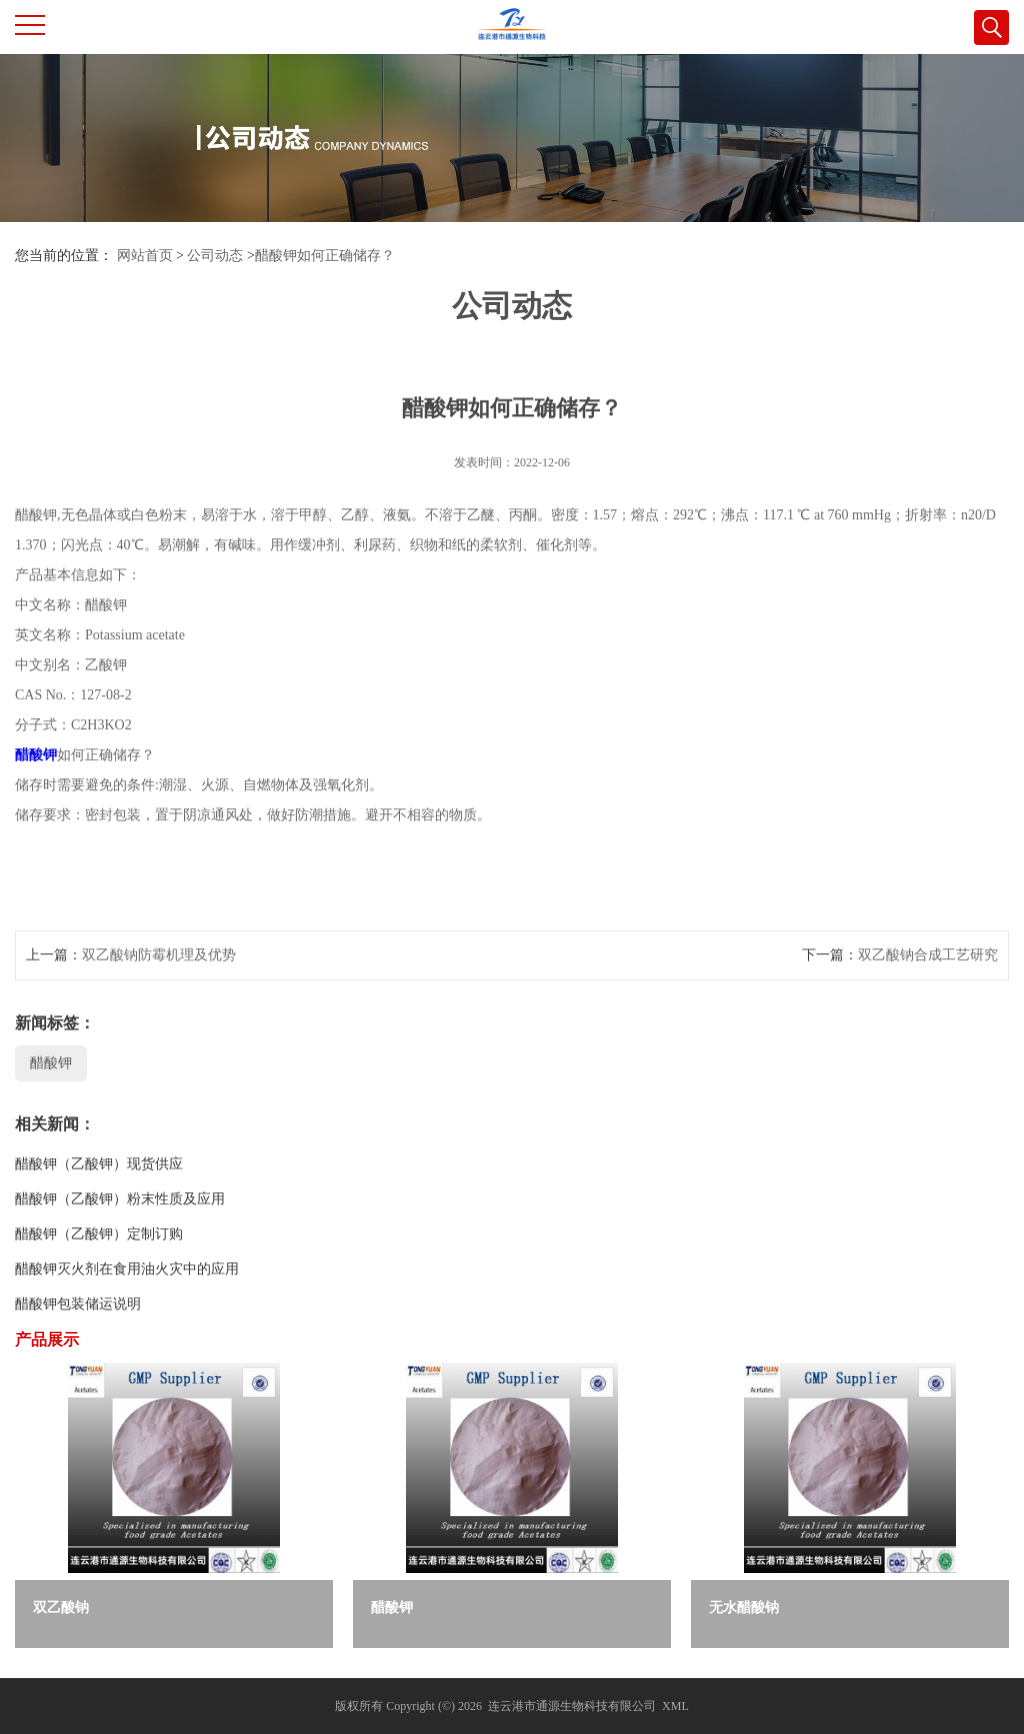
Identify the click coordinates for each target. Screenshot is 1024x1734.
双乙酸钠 (61, 1607)
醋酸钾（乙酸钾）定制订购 (99, 1269)
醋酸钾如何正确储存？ (325, 255)
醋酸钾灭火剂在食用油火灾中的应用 (127, 1304)
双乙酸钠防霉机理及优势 (159, 990)
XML (675, 1706)
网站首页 (145, 255)
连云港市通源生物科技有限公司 (572, 1706)
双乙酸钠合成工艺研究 (928, 990)
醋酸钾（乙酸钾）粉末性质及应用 (120, 1234)
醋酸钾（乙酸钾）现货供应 (99, 1199)
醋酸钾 (36, 790)
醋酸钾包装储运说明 (78, 1339)
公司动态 (215, 255)
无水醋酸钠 (744, 1607)
